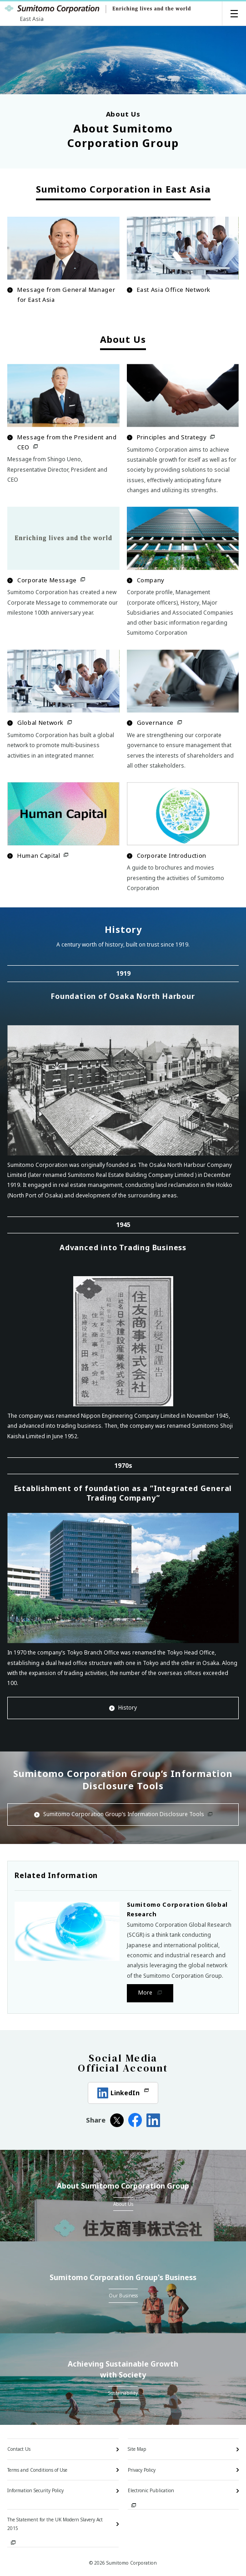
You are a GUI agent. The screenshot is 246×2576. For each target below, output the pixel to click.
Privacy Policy (142, 2470)
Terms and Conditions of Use (37, 2470)
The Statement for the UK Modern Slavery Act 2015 (55, 2523)
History (123, 1707)
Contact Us (18, 2449)
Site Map (137, 2449)
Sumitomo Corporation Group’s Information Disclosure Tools (123, 1814)
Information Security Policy (35, 2490)
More (146, 1992)
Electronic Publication (151, 2490)
